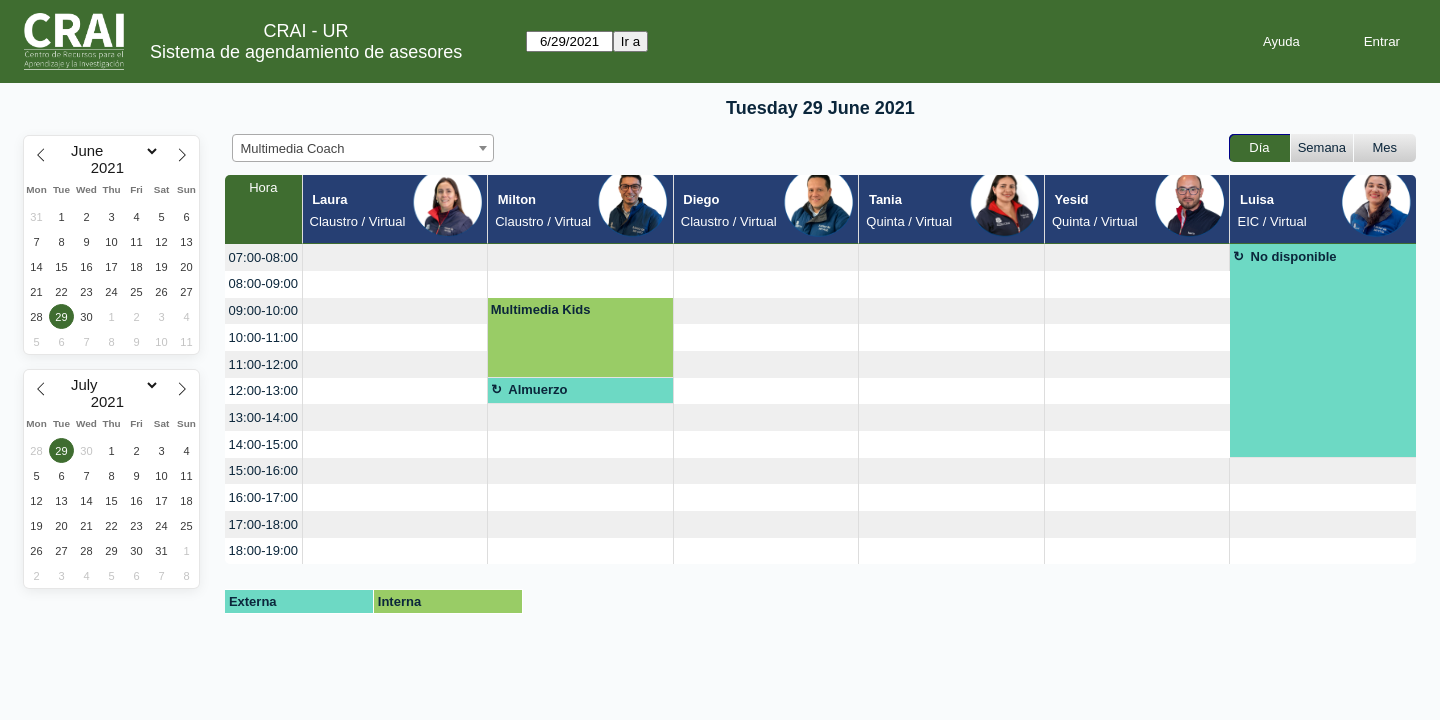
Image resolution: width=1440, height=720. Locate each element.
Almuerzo (537, 389)
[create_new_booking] (395, 257)
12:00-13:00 (263, 390)
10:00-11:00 (263, 337)
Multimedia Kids (541, 309)
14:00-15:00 (263, 444)
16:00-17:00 (263, 497)
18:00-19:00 (263, 550)
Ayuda (1281, 41)
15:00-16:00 (263, 470)
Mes (1385, 147)
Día (1259, 147)
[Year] (112, 168)
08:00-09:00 (263, 283)
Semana (1322, 147)
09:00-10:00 (263, 310)
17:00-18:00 (263, 524)
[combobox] (363, 148)
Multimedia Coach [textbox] (293, 148)
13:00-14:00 (263, 417)
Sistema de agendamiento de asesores (306, 52)
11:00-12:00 (263, 364)
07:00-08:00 (263, 257)
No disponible (1294, 256)
